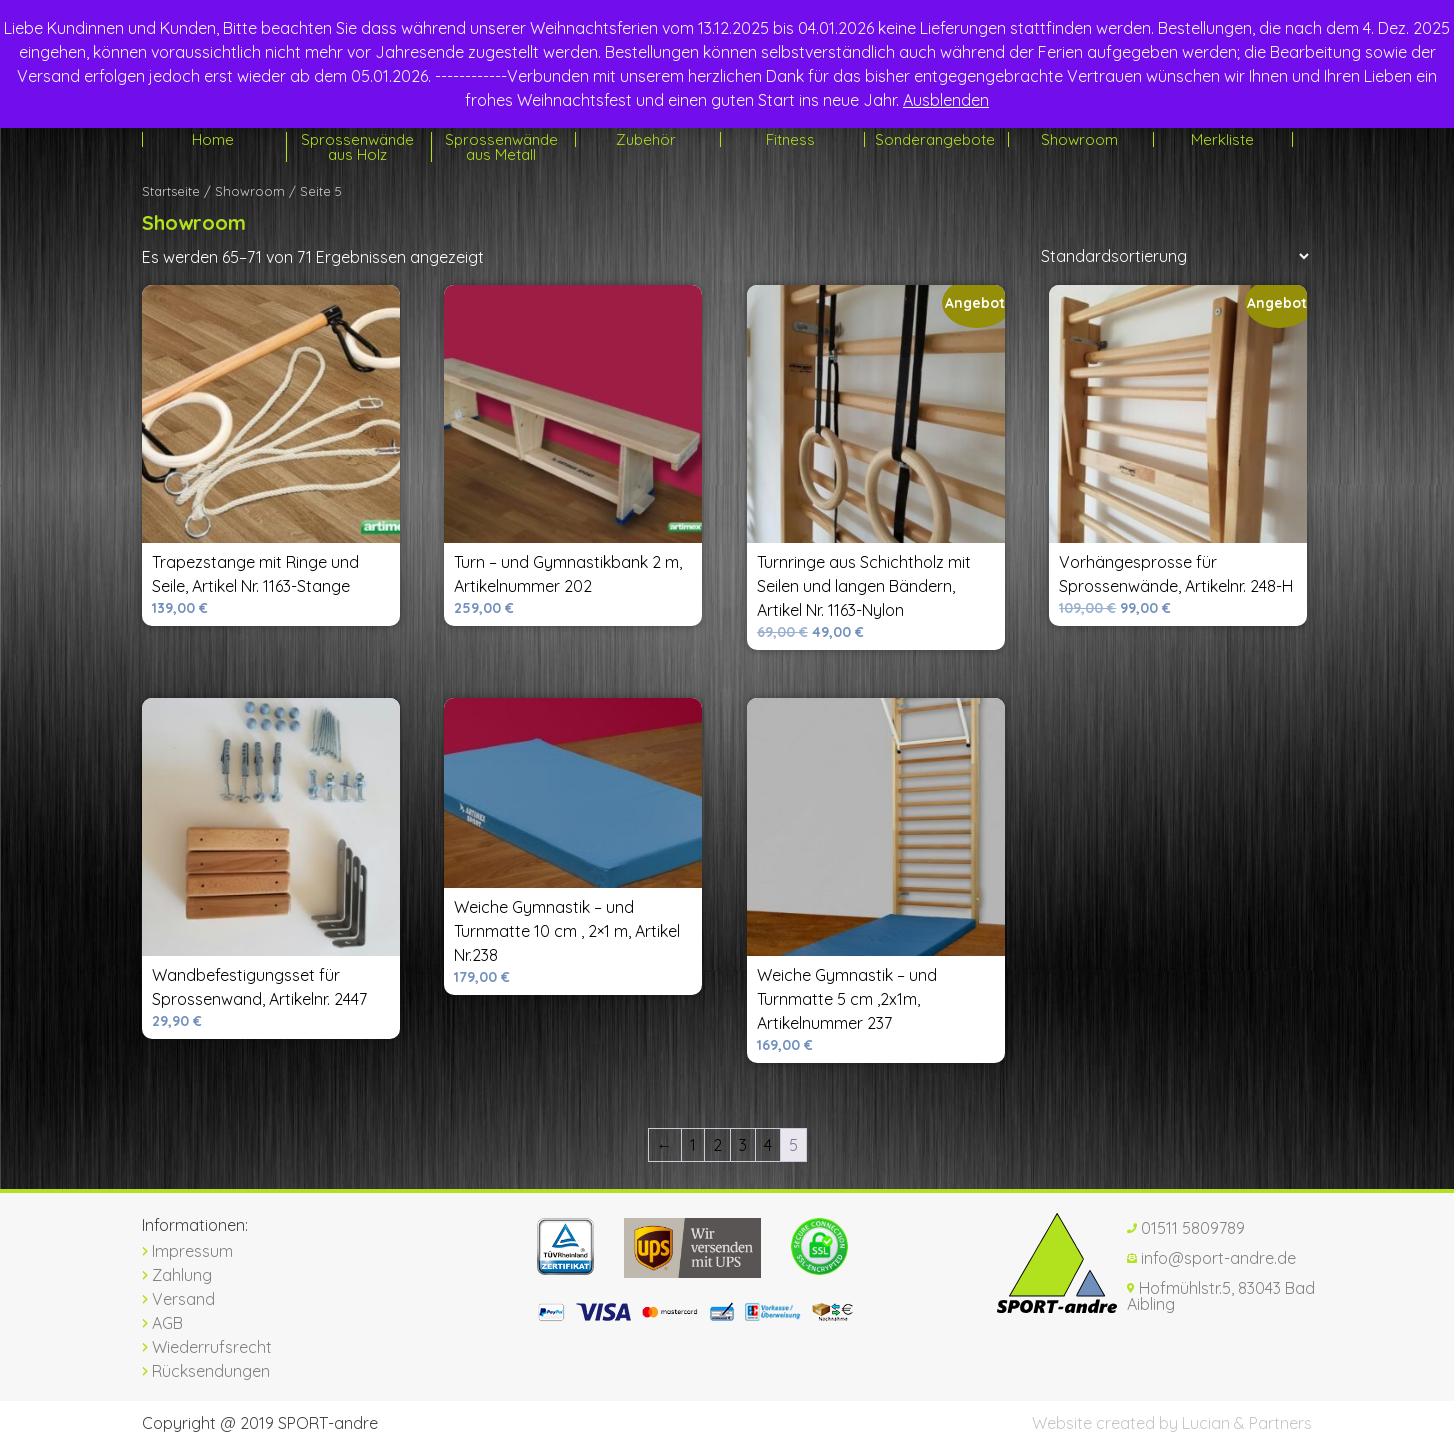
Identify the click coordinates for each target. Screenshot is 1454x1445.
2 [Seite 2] (717, 1145)
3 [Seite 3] (743, 1145)
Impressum (187, 1251)
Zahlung (177, 1275)
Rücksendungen (206, 1371)
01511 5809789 (1186, 1228)
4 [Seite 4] (768, 1145)
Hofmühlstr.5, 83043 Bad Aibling (1221, 1296)
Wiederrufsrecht (207, 1347)
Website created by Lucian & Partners (1172, 1423)
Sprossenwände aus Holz (357, 147)
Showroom (1079, 139)
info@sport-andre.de (1211, 1258)
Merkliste (1222, 139)
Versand (178, 1299)
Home (213, 139)
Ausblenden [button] (946, 100)
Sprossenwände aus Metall (501, 147)
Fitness (790, 139)
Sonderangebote (934, 139)
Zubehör (646, 139)
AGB (162, 1323)
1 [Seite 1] (693, 1145)
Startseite (171, 191)
